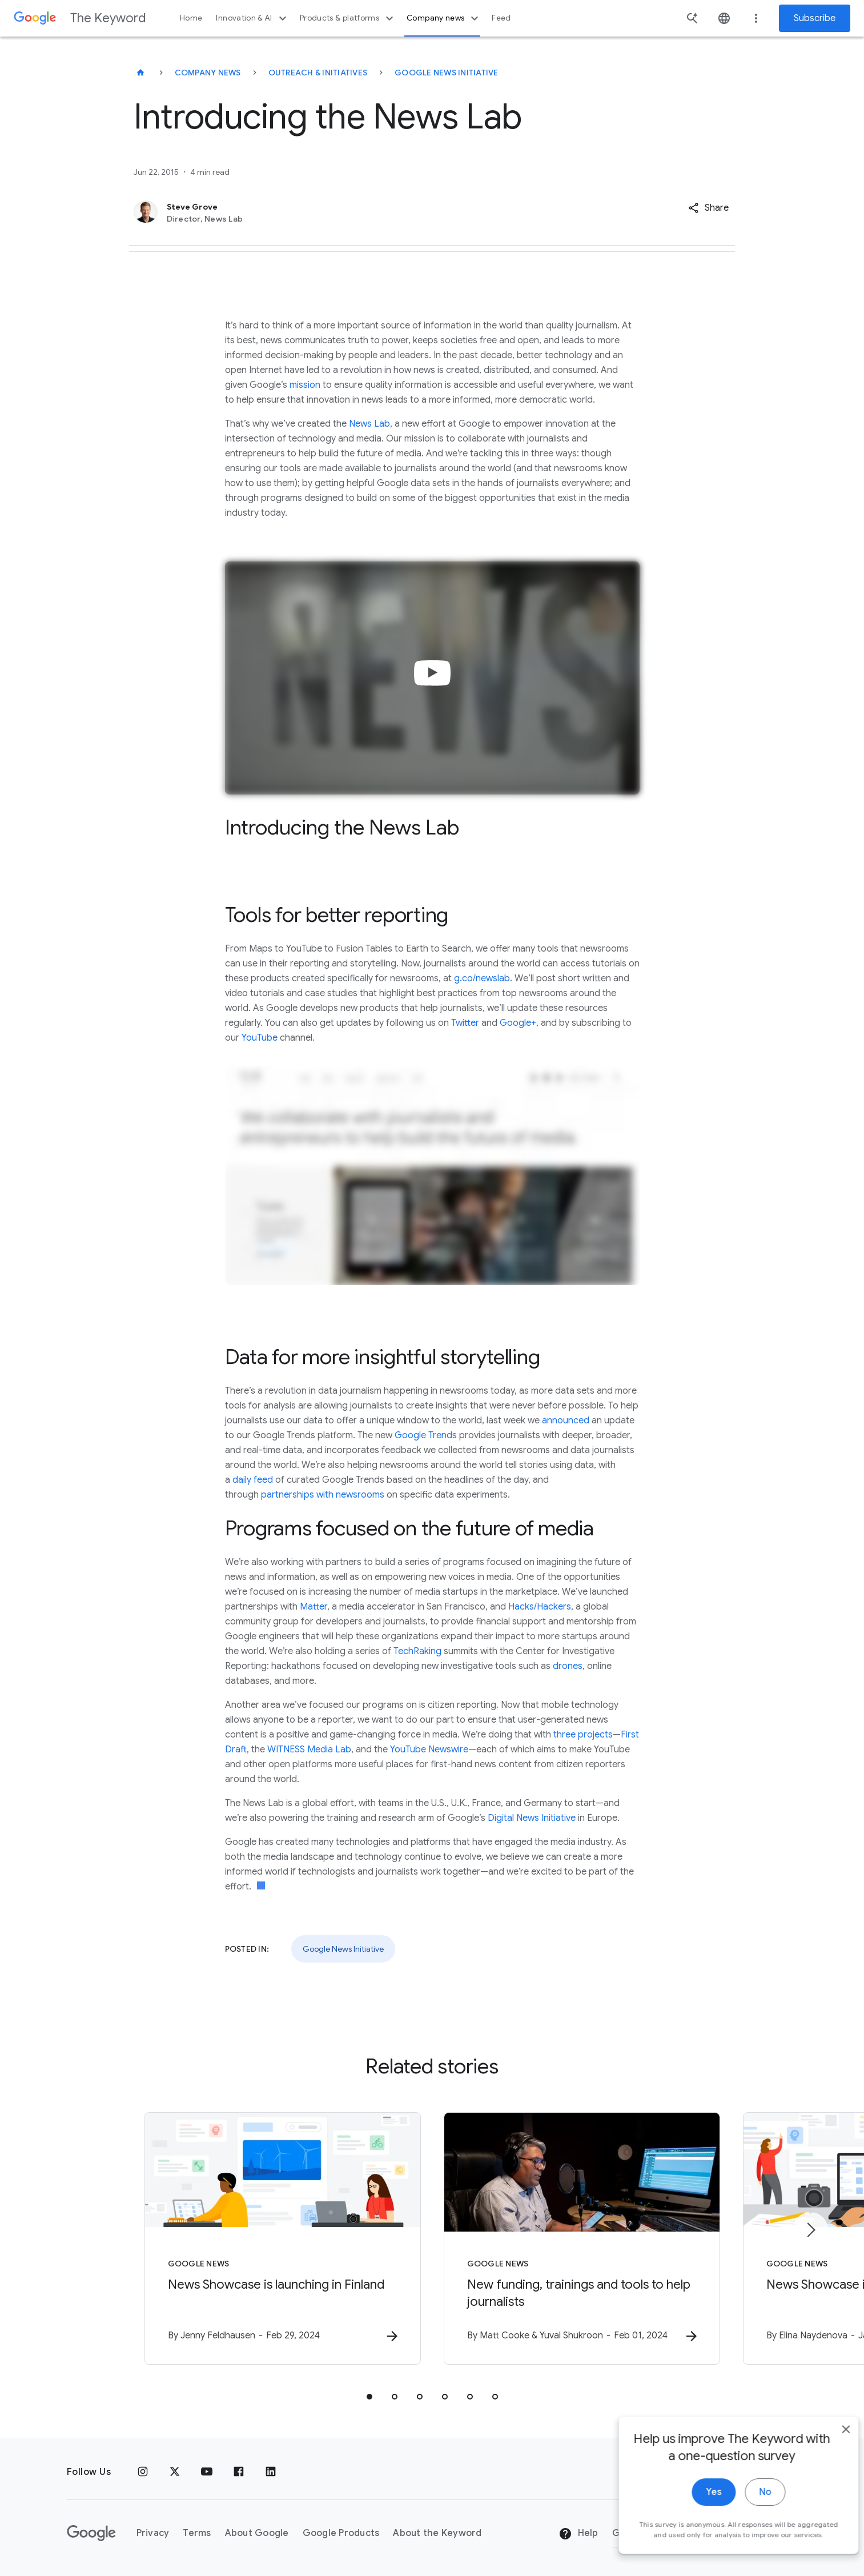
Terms (197, 2533)
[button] (708, 207)
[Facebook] (238, 2472)
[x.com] (174, 2472)
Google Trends (426, 1435)
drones (567, 1666)
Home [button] (191, 18)
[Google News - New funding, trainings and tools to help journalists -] (582, 2238)
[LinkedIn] (270, 2472)
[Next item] (810, 2229)
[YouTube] (206, 2472)
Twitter (465, 1023)
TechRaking (417, 1651)
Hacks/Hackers (539, 1606)
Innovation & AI (252, 18)
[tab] (369, 2396)
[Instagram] (142, 2472)
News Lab (369, 424)
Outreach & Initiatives (318, 72)
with (324, 1494)
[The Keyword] (140, 72)
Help (578, 2534)
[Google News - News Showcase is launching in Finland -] (282, 2238)
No (748, 2514)
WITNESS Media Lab (309, 1749)
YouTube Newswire (429, 1749)
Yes (696, 2514)
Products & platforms (348, 18)
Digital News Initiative (532, 1818)
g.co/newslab (482, 978)
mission (305, 385)
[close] (828, 2451)
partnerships (287, 1494)
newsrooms (360, 1494)
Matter (313, 1606)
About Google (257, 2533)
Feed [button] (501, 18)
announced (565, 1420)
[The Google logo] (91, 2533)
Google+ (518, 1023)
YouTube (260, 1038)
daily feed (252, 1480)
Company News (208, 72)
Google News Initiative (447, 72)
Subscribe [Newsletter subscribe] (814, 18)
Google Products (341, 2533)
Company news (444, 18)
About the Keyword (437, 2533)
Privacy (153, 2533)
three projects (583, 1734)
